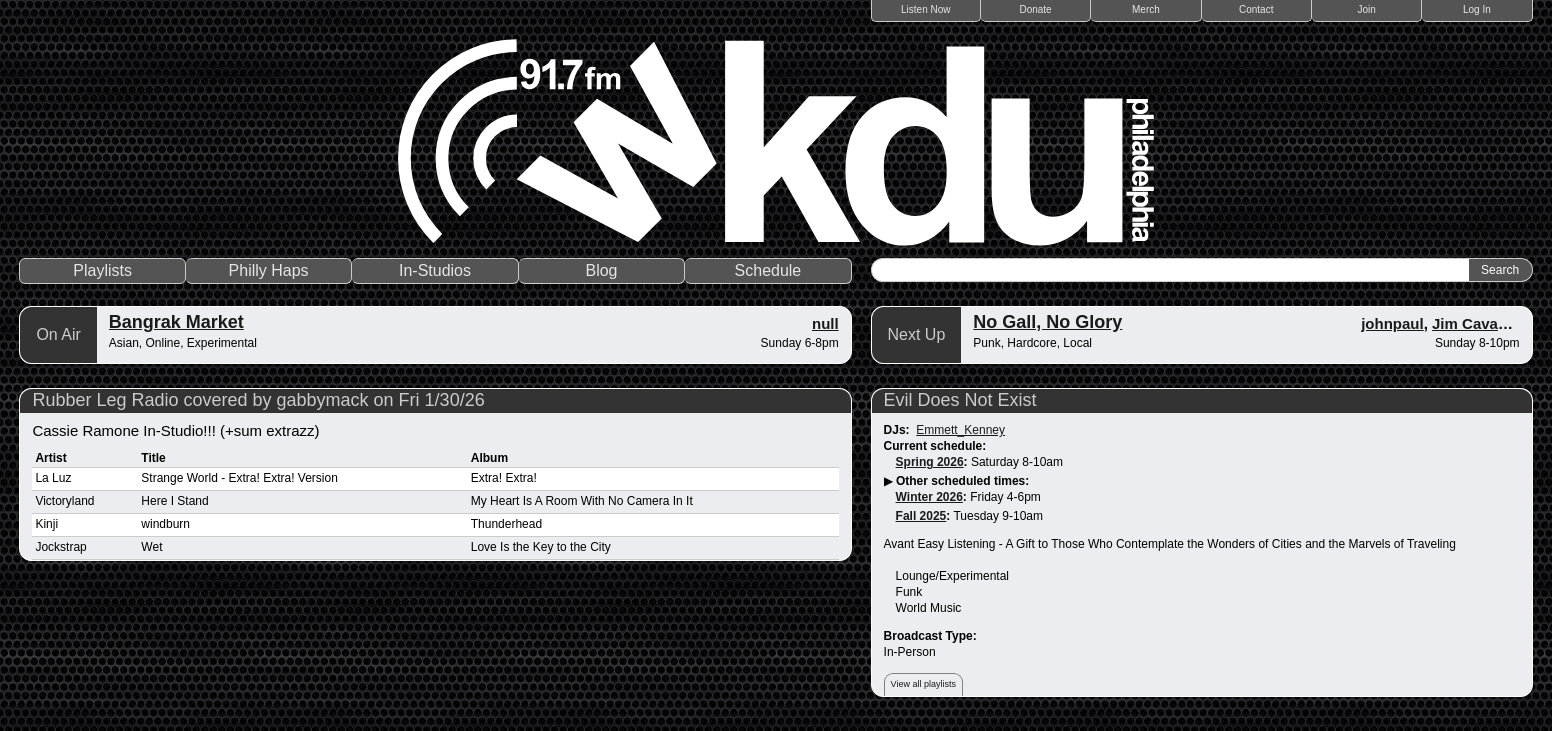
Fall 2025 (921, 516)
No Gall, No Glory (1047, 322)
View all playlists (923, 684)
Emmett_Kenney (960, 430)
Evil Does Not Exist (960, 400)
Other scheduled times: (962, 481)
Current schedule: (935, 446)
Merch (1146, 9)
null (825, 323)
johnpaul (1392, 323)
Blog (601, 270)
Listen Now (925, 9)
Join (1366, 9)
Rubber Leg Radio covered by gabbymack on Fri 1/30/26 (258, 400)
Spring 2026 (930, 462)
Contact (1256, 9)
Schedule (768, 270)
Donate (1035, 9)
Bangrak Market (176, 322)
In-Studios (435, 270)
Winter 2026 (929, 497)
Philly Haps (269, 270)
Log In (1477, 9)
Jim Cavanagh (1483, 323)
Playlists (102, 270)
